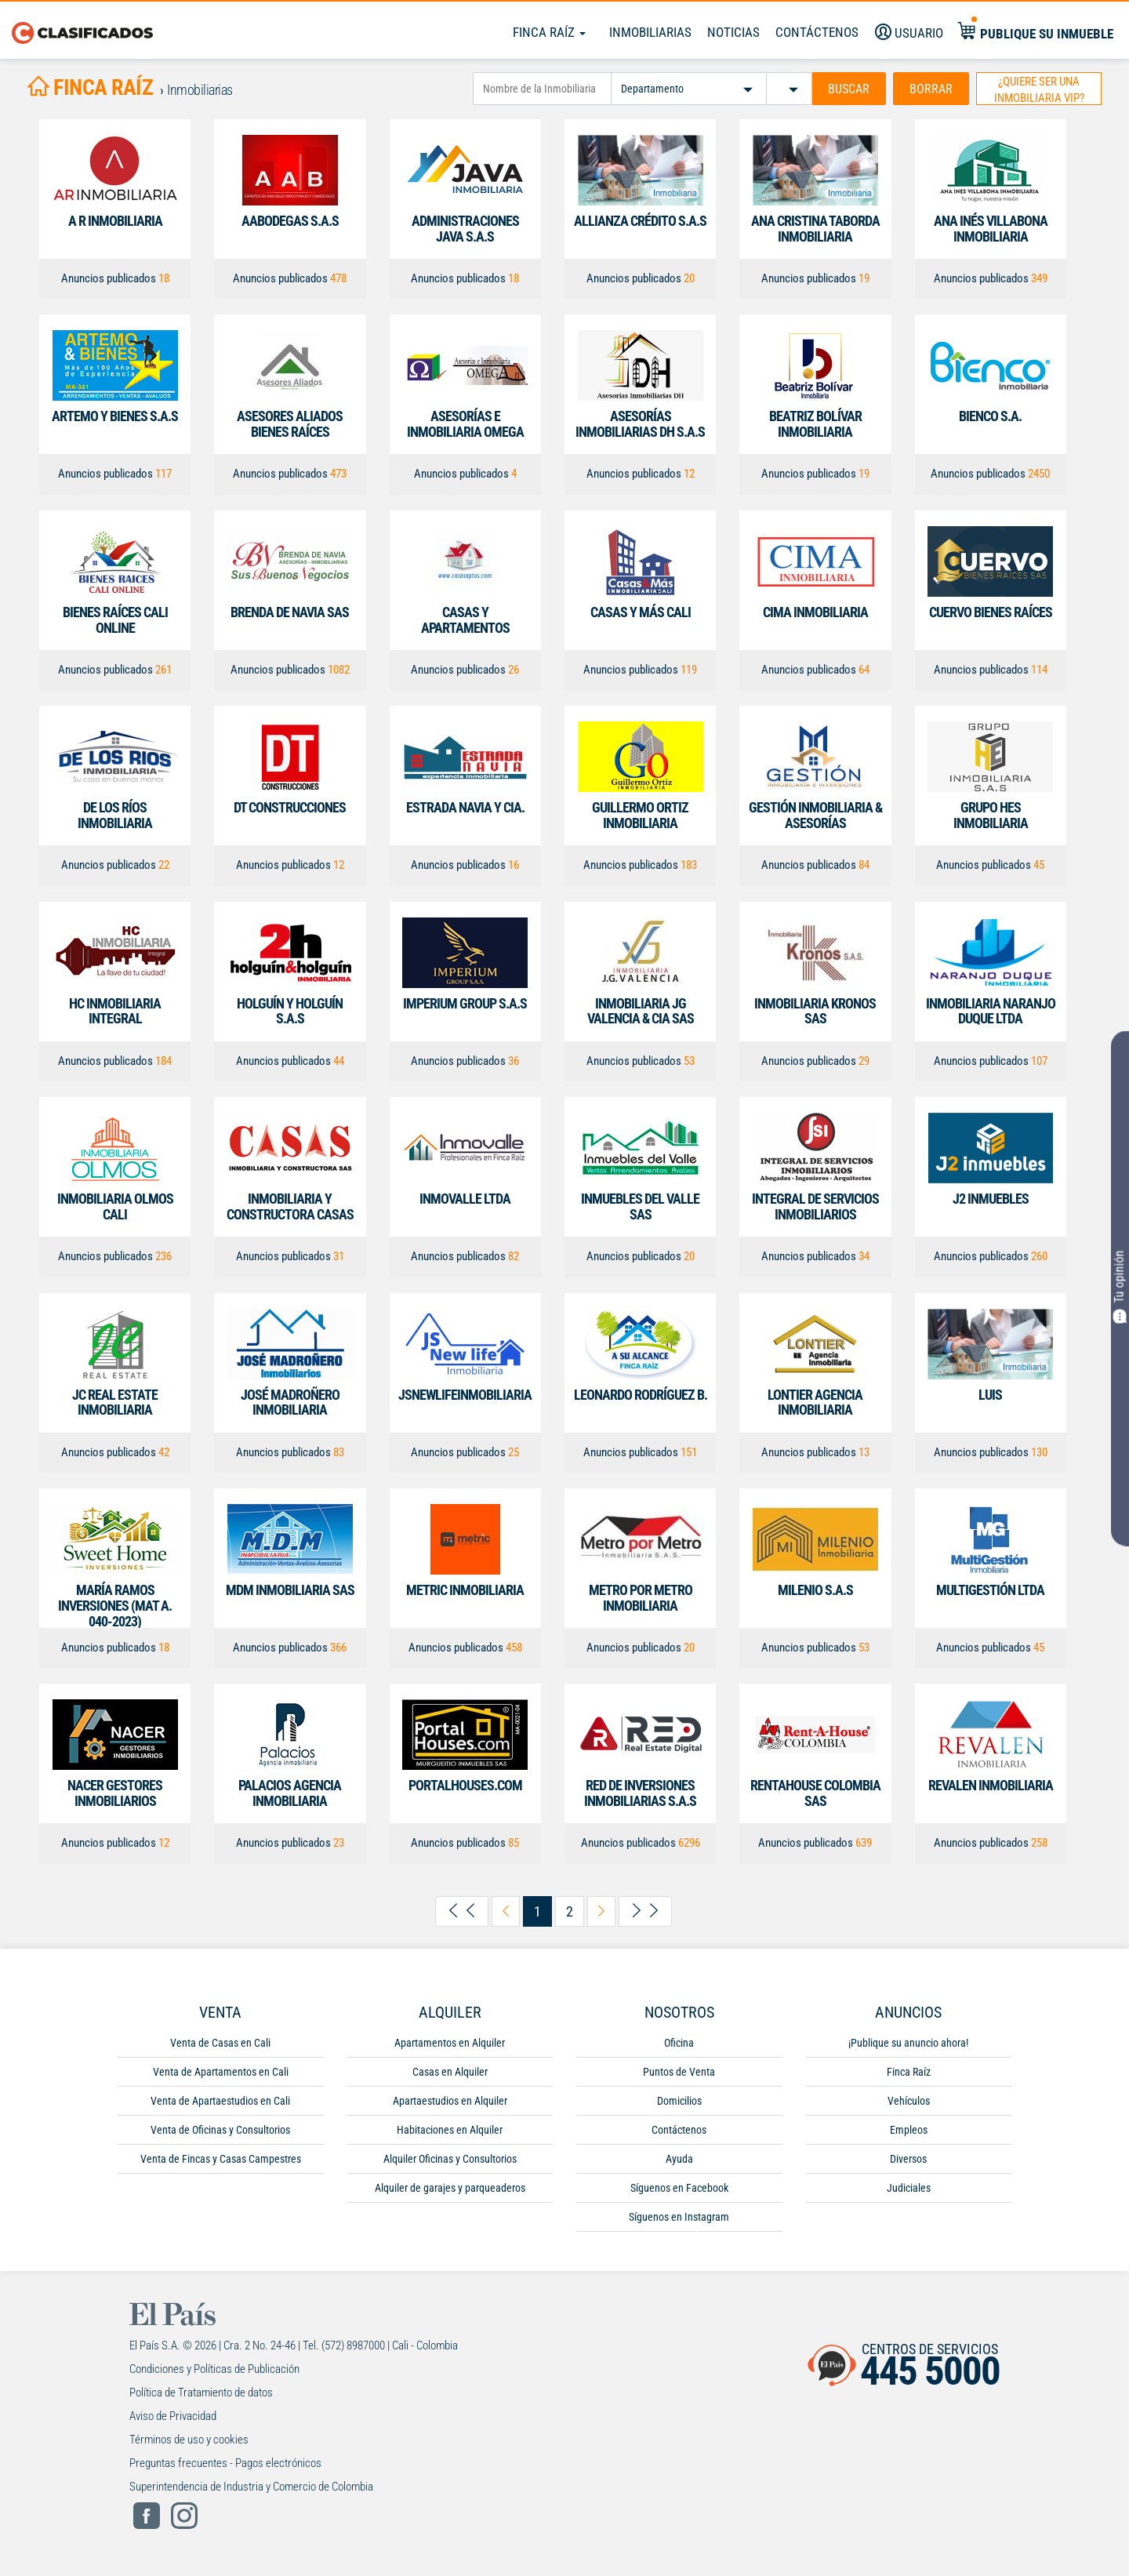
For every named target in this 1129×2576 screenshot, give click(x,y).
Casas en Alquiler (450, 2072)
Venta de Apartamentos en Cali (221, 2072)
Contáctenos (679, 2130)
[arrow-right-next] (601, 1911)
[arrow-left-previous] (506, 1911)
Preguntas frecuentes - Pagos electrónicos (225, 2463)
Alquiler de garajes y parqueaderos (450, 2188)
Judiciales (909, 2188)
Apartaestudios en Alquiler (450, 2101)
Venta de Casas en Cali (220, 2042)
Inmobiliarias (650, 32)
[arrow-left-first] (461, 1911)
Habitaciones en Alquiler (450, 2130)
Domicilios (679, 2101)
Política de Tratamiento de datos (201, 2392)
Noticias (733, 32)
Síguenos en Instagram (679, 2217)
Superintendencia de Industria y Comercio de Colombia (251, 2487)
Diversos (908, 2159)
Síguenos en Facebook (679, 2188)
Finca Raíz (549, 32)
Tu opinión (1120, 1286)
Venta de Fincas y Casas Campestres (220, 2159)
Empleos (909, 2130)
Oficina (679, 2042)
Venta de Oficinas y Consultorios (220, 2130)
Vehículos (909, 2101)
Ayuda (679, 2159)
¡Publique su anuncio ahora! (908, 2042)
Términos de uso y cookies (189, 2439)
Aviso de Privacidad (172, 2416)
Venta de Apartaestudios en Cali (220, 2101)
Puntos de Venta (679, 2072)
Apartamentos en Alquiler (449, 2042)
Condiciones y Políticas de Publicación (214, 2369)
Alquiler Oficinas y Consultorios (450, 2159)
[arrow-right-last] (645, 1911)
